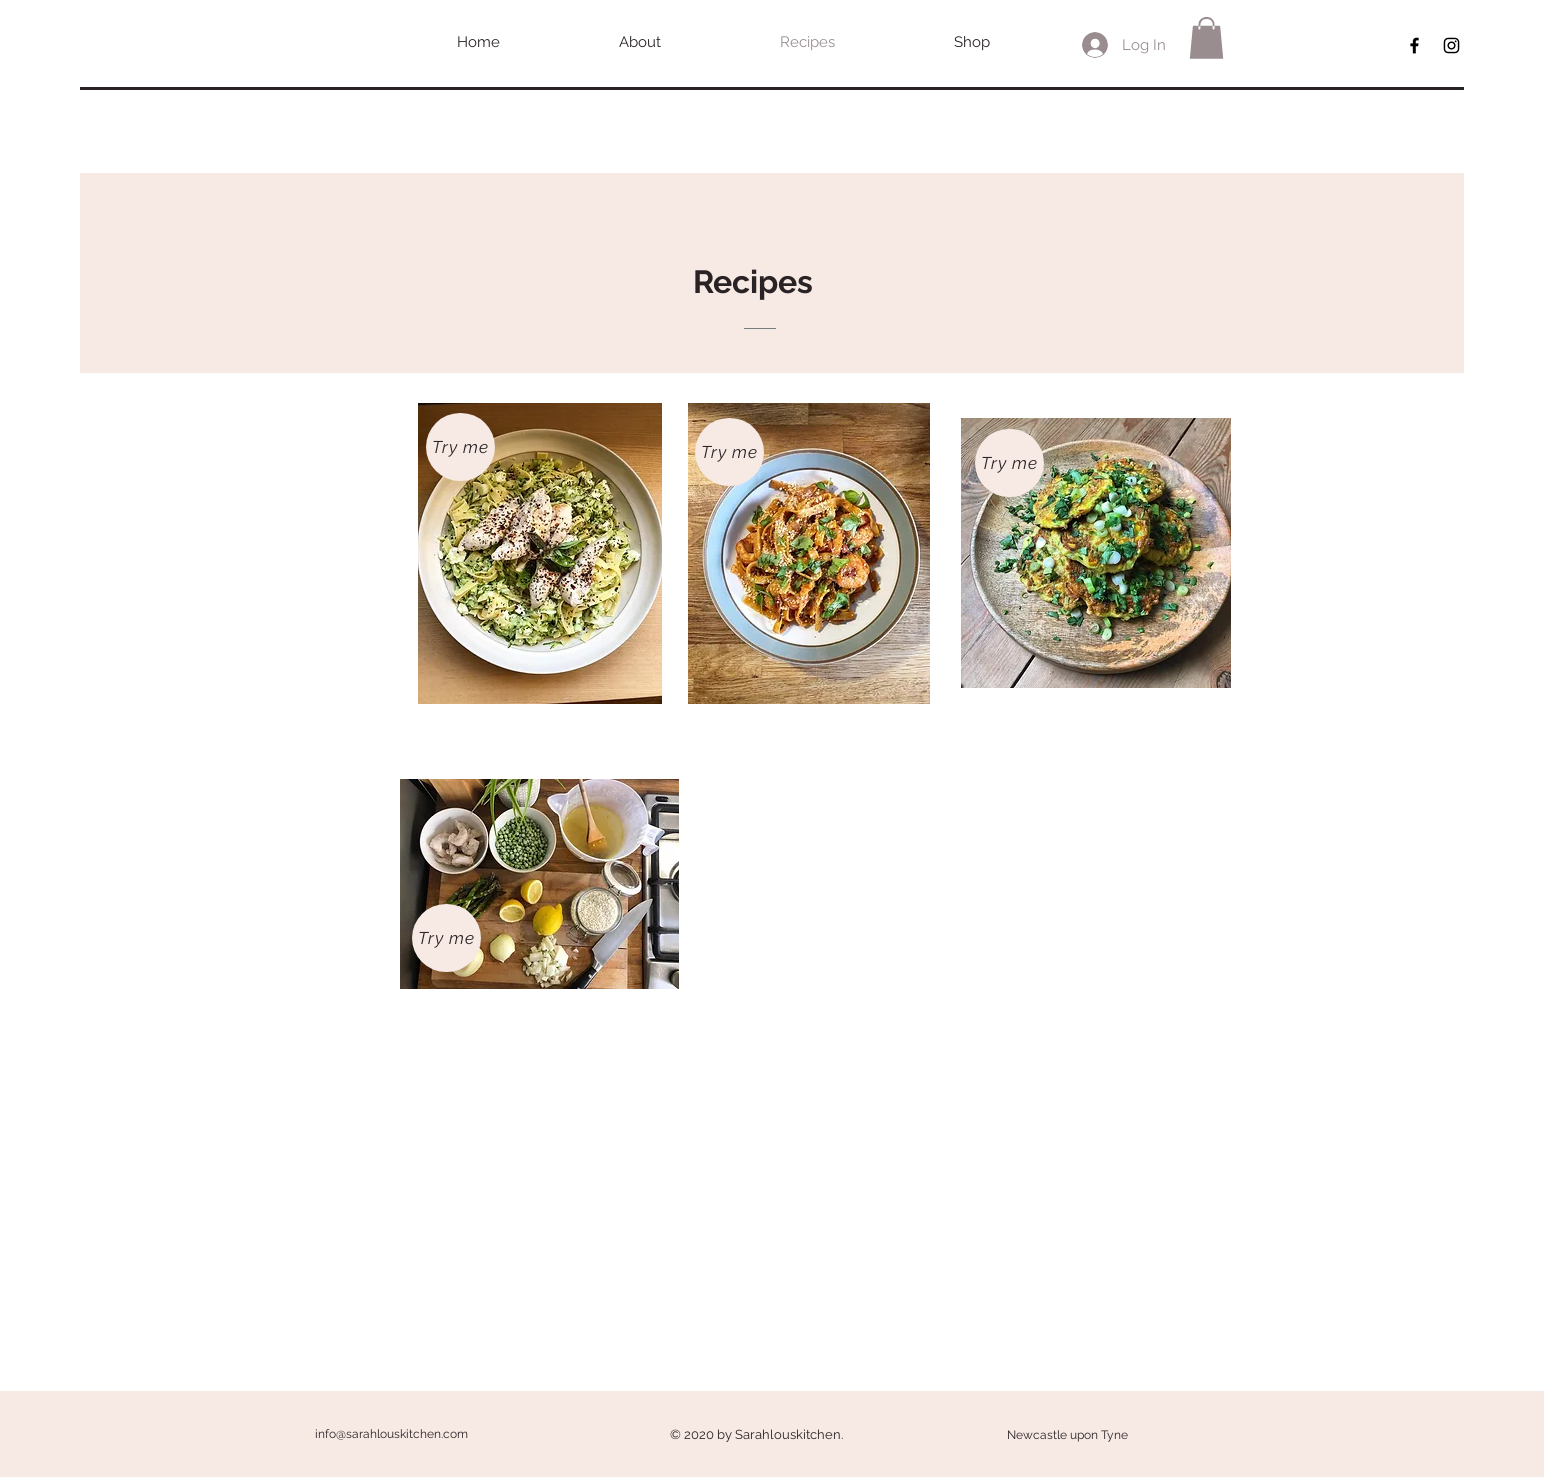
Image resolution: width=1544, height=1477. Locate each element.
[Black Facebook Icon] (1414, 45)
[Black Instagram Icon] (1451, 45)
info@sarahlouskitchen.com (391, 1434)
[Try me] (460, 447)
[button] (1206, 38)
